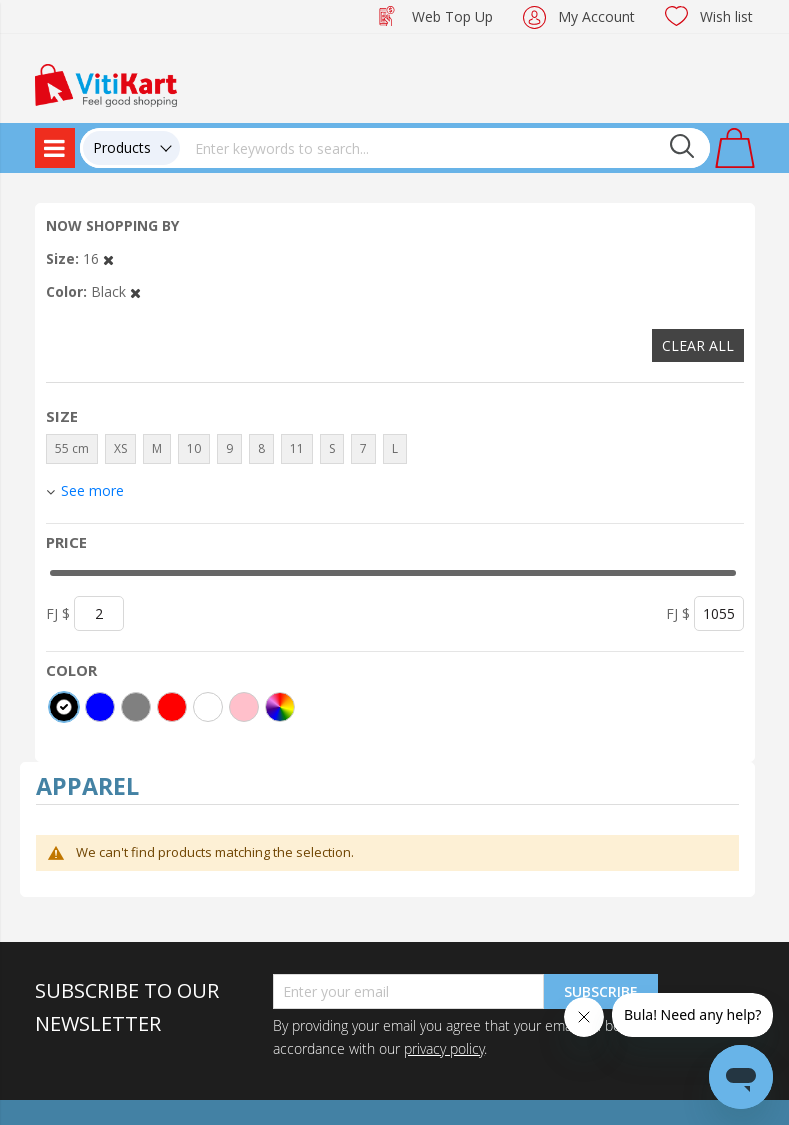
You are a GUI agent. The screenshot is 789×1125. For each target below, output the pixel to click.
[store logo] (106, 83)
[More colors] (280, 707)
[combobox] (445, 148)
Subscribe (601, 991)
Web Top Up (452, 16)
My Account (596, 16)
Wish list (726, 16)
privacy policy (444, 1048)
